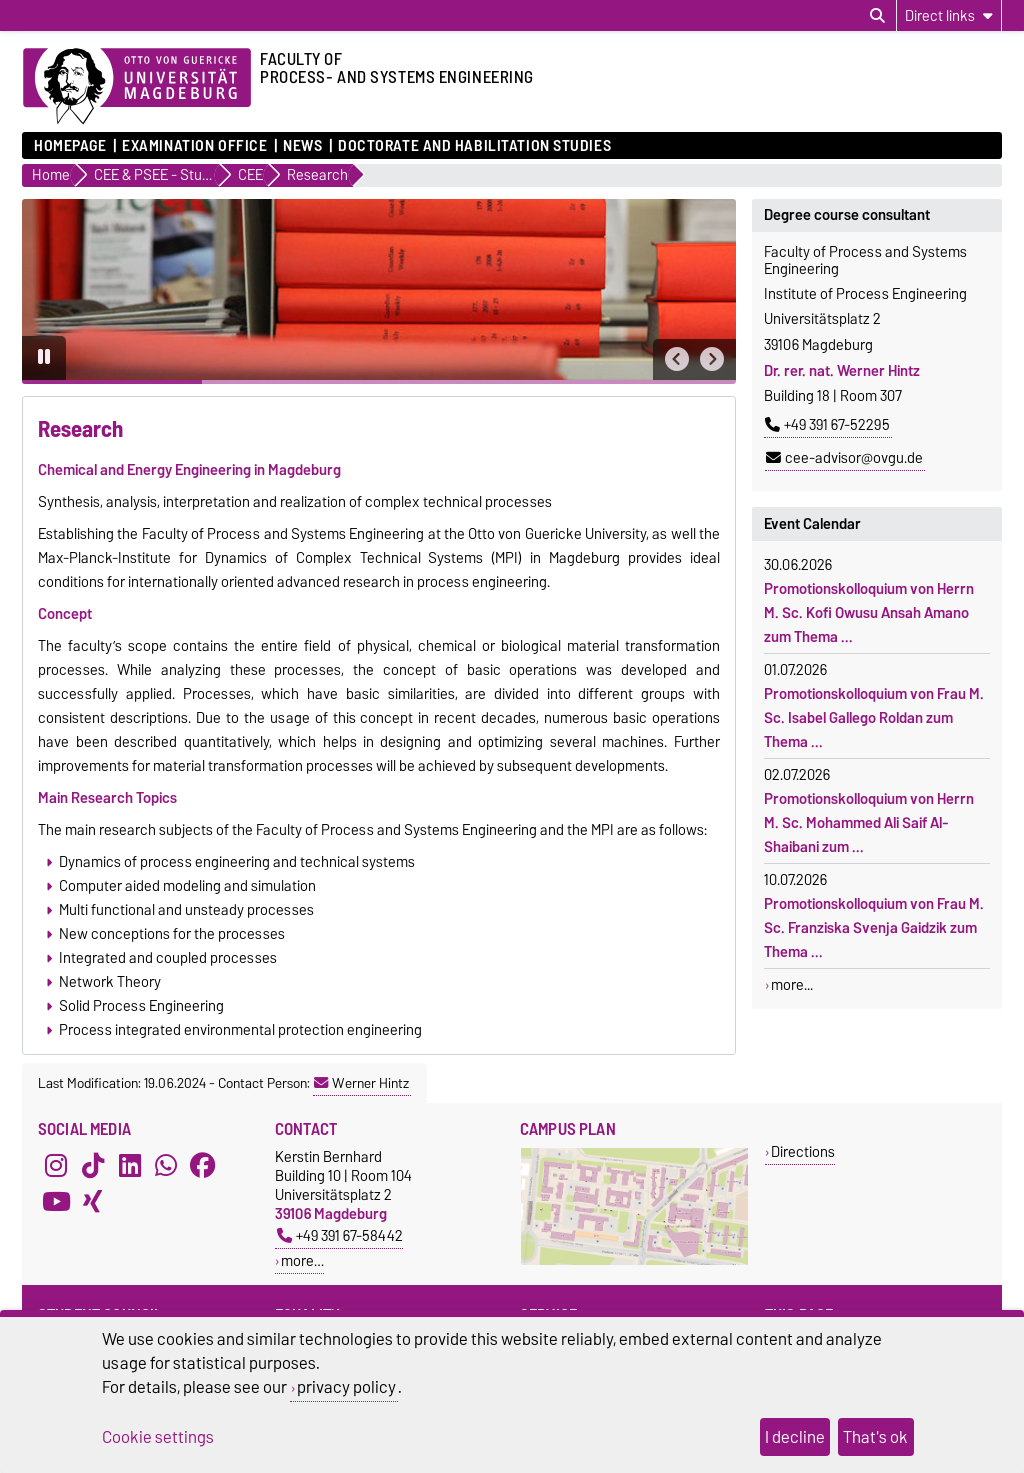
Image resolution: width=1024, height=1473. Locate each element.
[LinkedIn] (130, 1165)
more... (792, 985)
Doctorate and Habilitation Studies (474, 146)
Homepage (70, 146)
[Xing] (93, 1201)
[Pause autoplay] (44, 358)
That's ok (875, 1437)
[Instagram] (56, 1165)
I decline (795, 1437)
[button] (677, 359)
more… (302, 1260)
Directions (803, 1151)
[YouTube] (56, 1201)
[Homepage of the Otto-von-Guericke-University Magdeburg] (137, 87)
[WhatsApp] (166, 1165)
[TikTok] (93, 1165)
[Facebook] (203, 1165)
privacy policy (346, 1387)
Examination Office (194, 146)
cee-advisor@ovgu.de (844, 458)
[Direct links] (949, 15)
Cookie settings (158, 1437)
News (302, 146)
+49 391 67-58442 (340, 1235)
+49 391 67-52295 (827, 425)
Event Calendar (812, 524)
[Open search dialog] (877, 16)
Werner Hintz (361, 1083)
